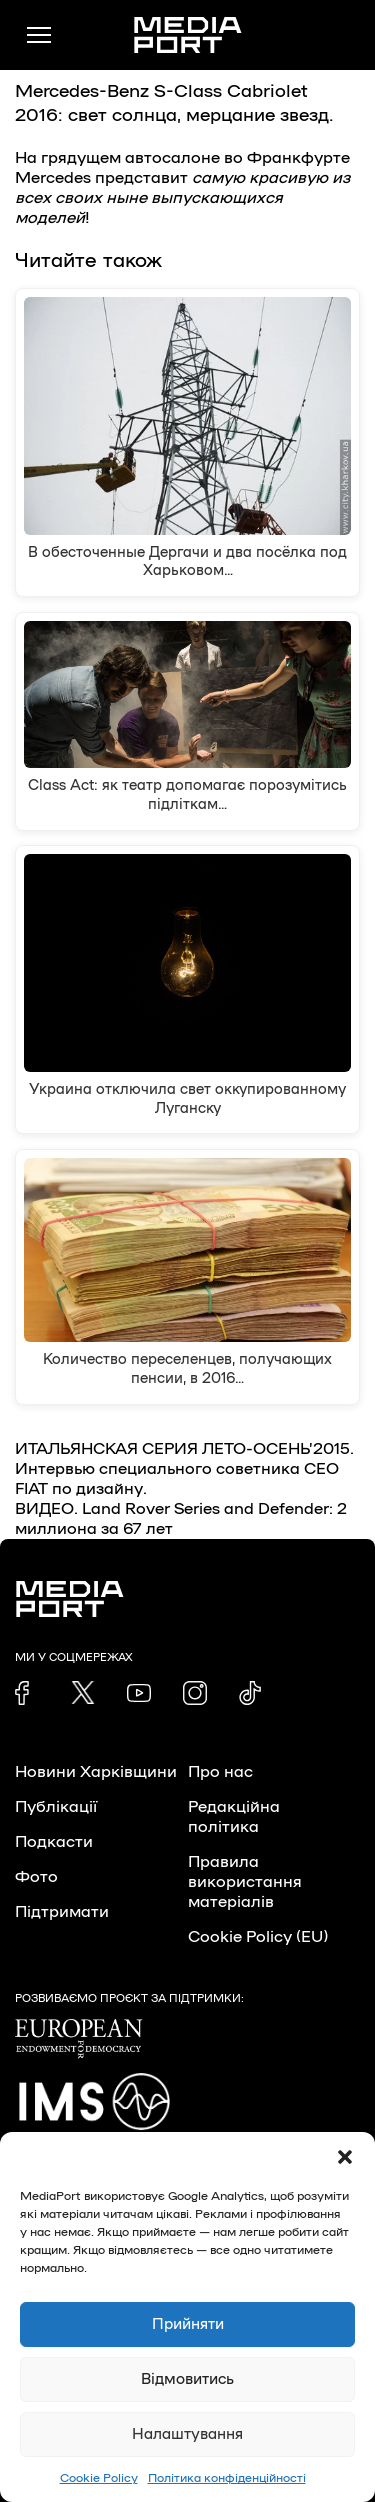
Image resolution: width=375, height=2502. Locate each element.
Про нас (220, 1772)
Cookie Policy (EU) (258, 1937)
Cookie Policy (99, 2478)
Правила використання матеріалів (245, 1882)
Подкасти (54, 1842)
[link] (27, 1693)
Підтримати (62, 1912)
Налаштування (187, 2434)
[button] (345, 2157)
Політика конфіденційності (227, 2478)
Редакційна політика (234, 1817)
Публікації (56, 1807)
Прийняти (188, 2324)
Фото (36, 1877)
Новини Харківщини (96, 1772)
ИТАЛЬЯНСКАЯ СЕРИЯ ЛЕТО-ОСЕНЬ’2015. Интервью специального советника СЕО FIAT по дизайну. (184, 1469)
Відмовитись (187, 2379)
